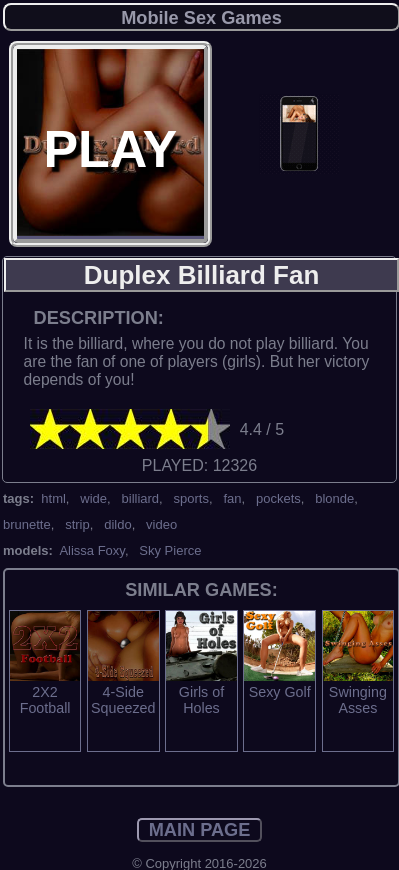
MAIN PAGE (200, 830)
